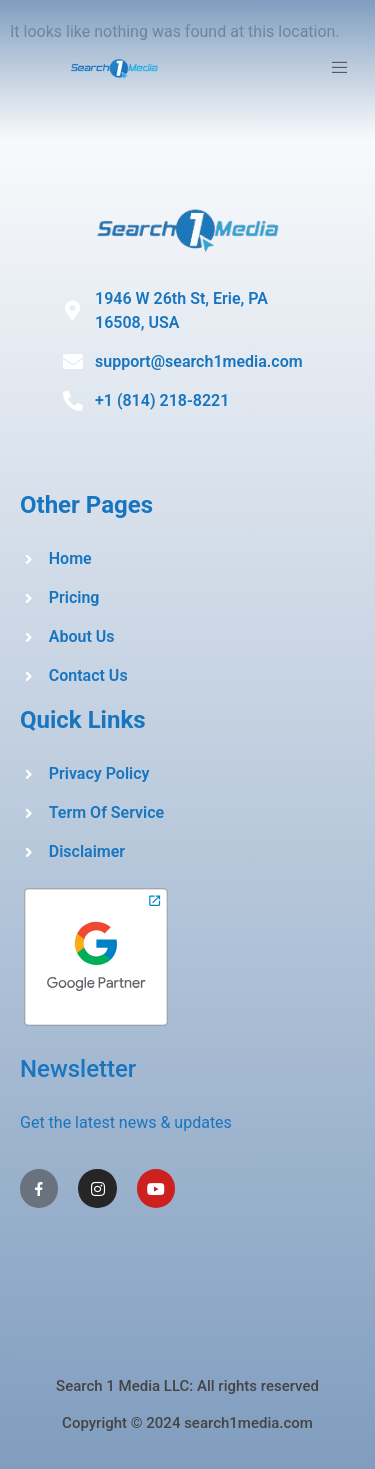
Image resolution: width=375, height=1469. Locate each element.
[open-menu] (342, 70)
